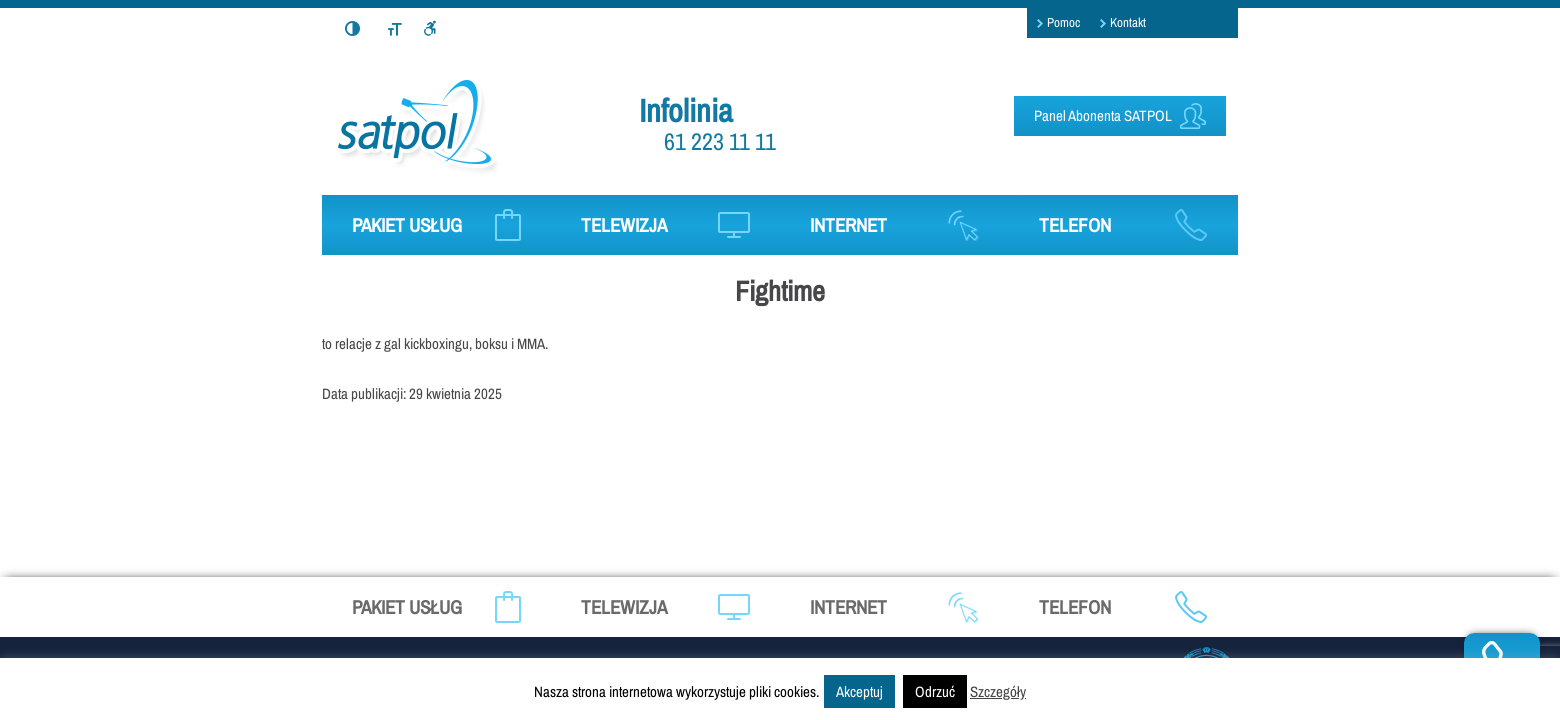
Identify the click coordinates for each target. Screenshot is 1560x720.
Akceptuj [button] (859, 691)
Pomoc (1063, 22)
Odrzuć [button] (935, 691)
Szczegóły (998, 691)
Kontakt (1128, 22)
